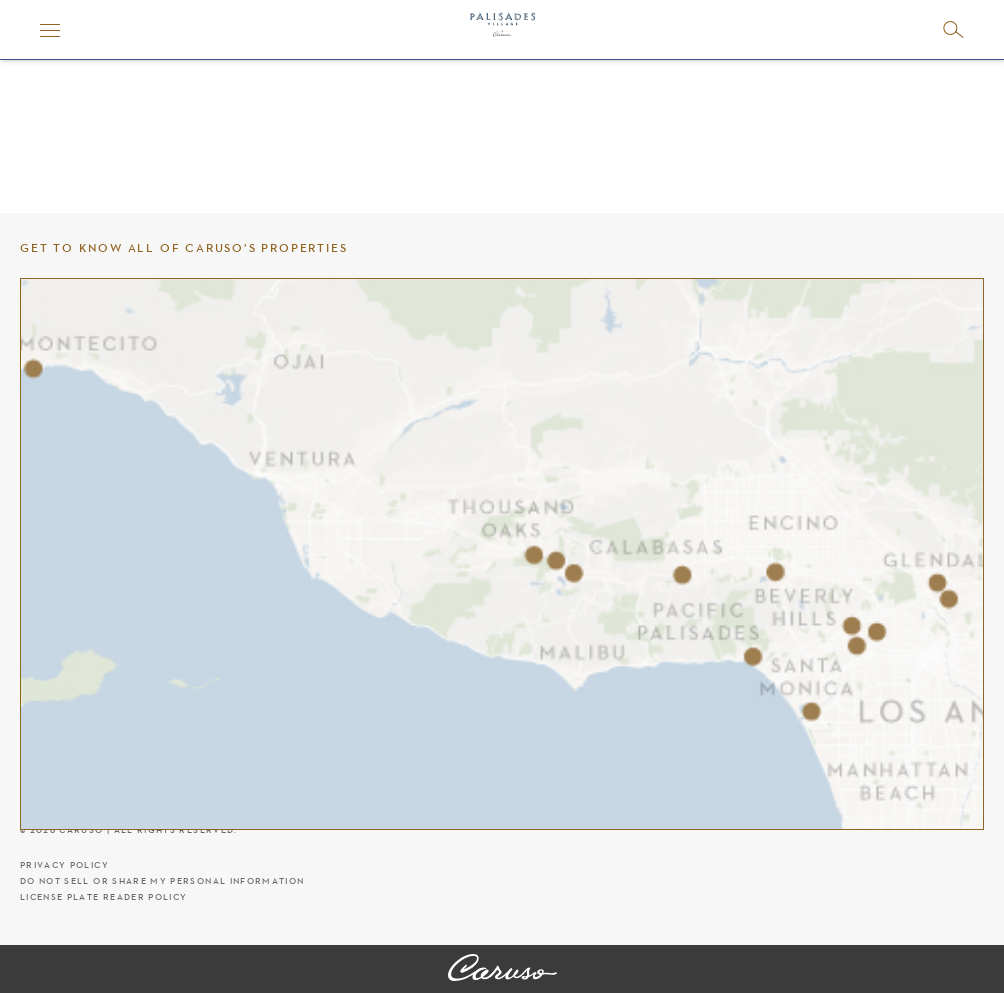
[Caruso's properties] (502, 554)
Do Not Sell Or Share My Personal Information (162, 881)
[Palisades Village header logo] (502, 30)
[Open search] (953, 29)
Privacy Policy (64, 865)
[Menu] (50, 30)
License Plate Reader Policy (103, 897)
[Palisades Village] (502, 969)
